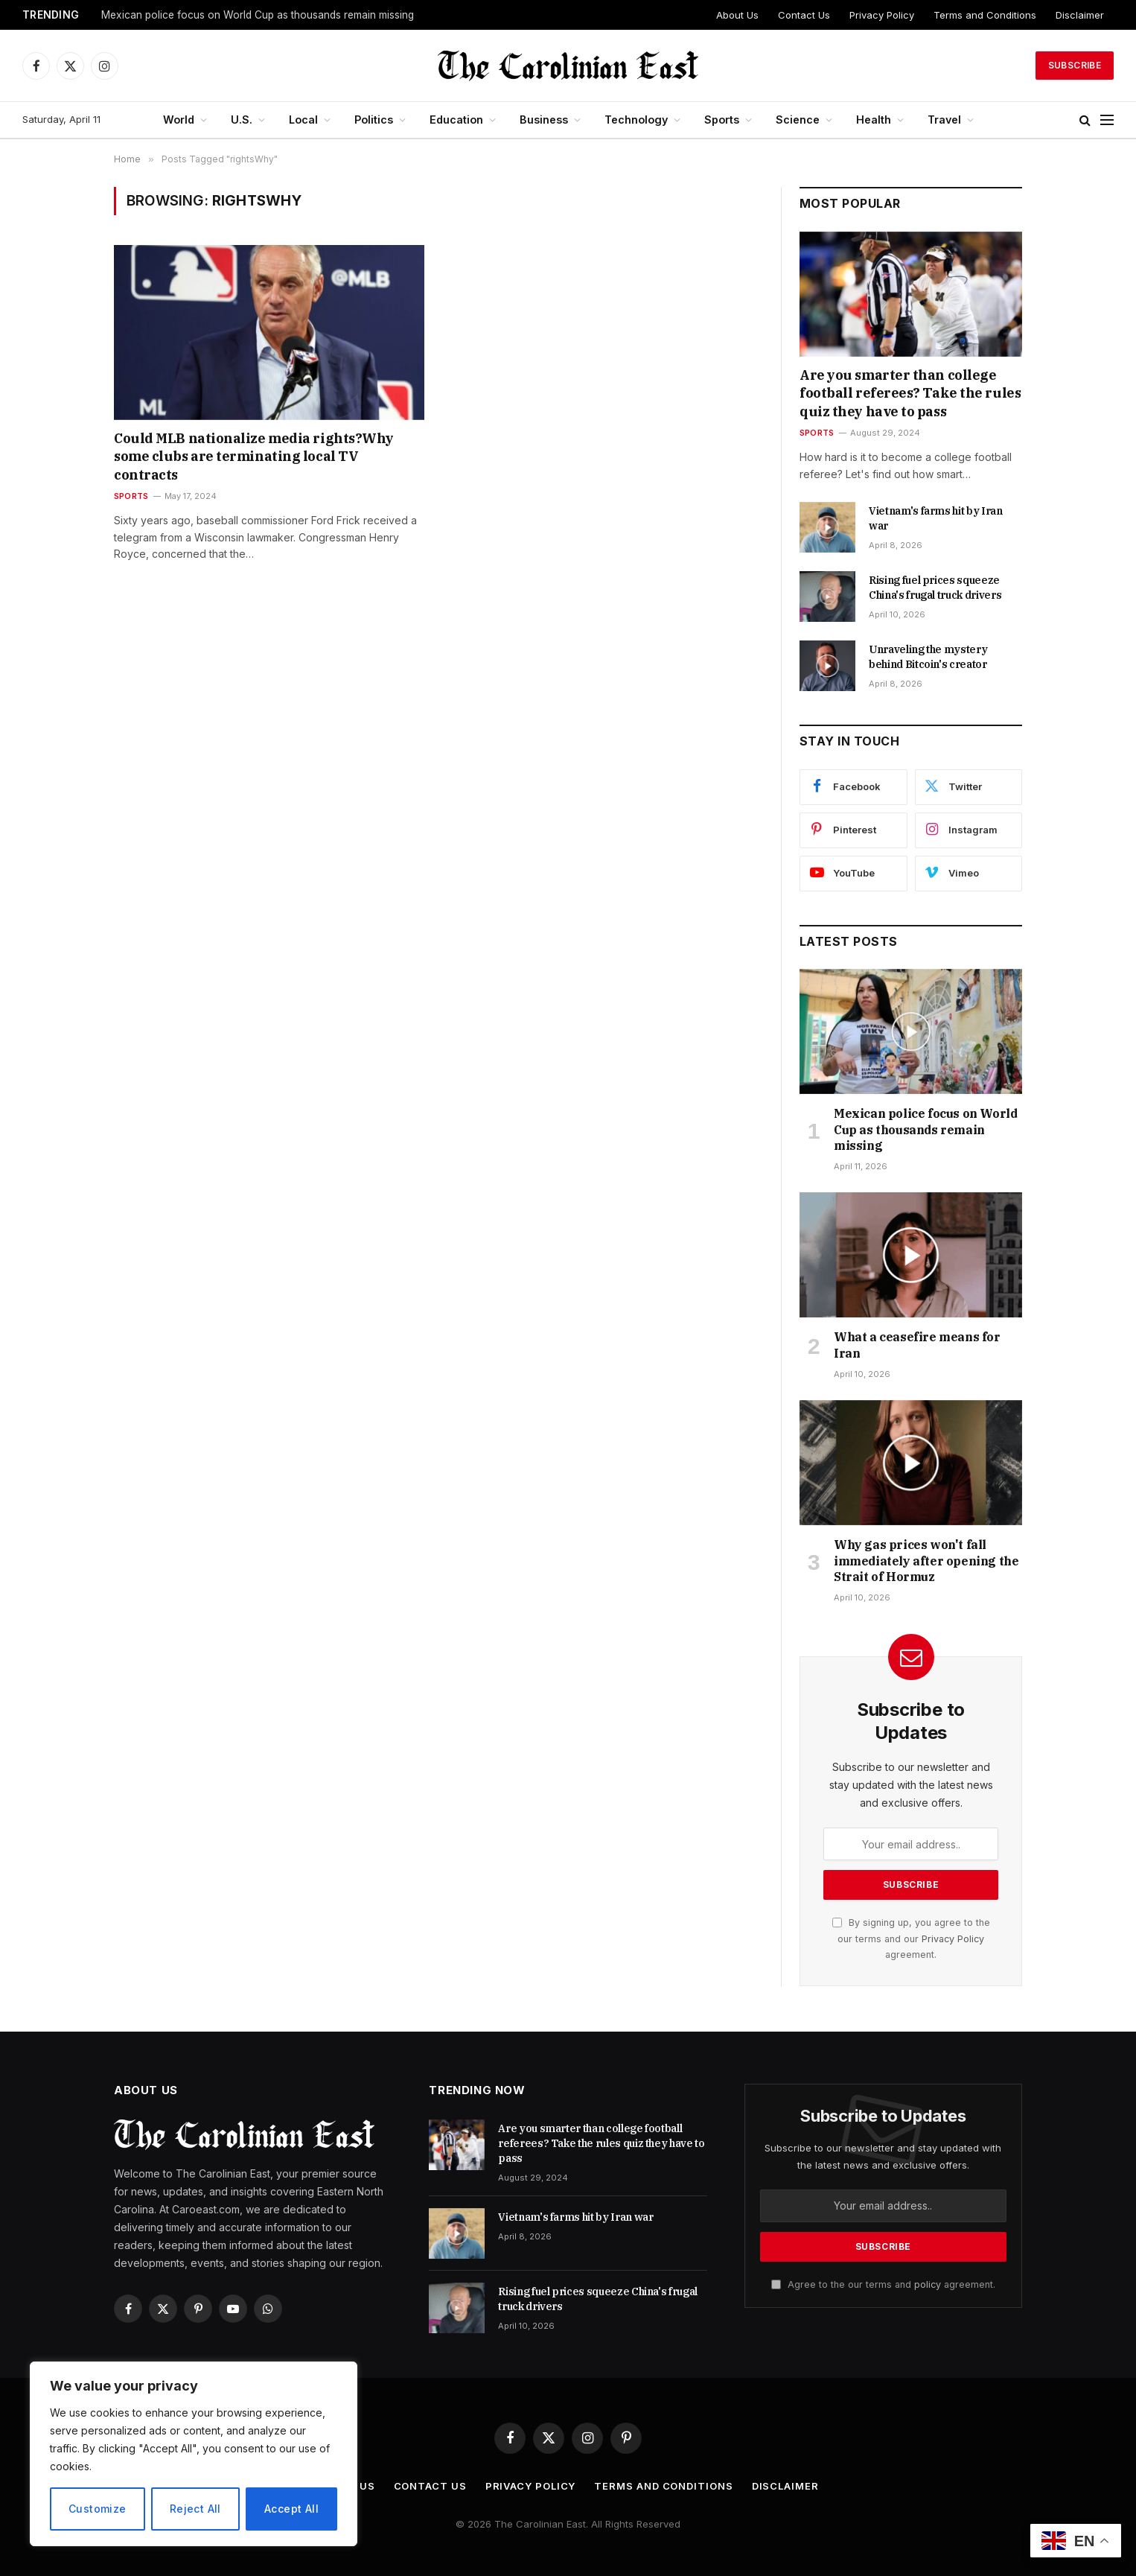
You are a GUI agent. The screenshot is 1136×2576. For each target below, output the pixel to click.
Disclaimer (1080, 15)
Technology (636, 119)
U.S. (241, 119)
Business (544, 119)
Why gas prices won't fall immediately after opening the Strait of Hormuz (926, 1561)
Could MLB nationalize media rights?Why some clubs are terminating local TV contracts (254, 456)
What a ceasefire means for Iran (917, 1345)
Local (303, 119)
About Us (737, 15)
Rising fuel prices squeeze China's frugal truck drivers (935, 587)
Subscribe (1074, 65)
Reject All (195, 2508)
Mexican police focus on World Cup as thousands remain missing (257, 15)
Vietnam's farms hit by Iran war (936, 518)
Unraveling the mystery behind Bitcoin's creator (928, 657)
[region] (193, 2454)
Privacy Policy (881, 15)
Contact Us (804, 15)
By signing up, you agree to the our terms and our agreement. (911, 1938)
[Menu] (1107, 120)
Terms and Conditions (985, 15)
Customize (97, 2508)
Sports (721, 119)
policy (927, 2284)
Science (798, 119)
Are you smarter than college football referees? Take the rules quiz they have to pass (910, 393)
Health (873, 119)
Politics (373, 119)
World (178, 119)
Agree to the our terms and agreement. (883, 2284)
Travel (944, 119)
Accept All (291, 2508)
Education (456, 119)
